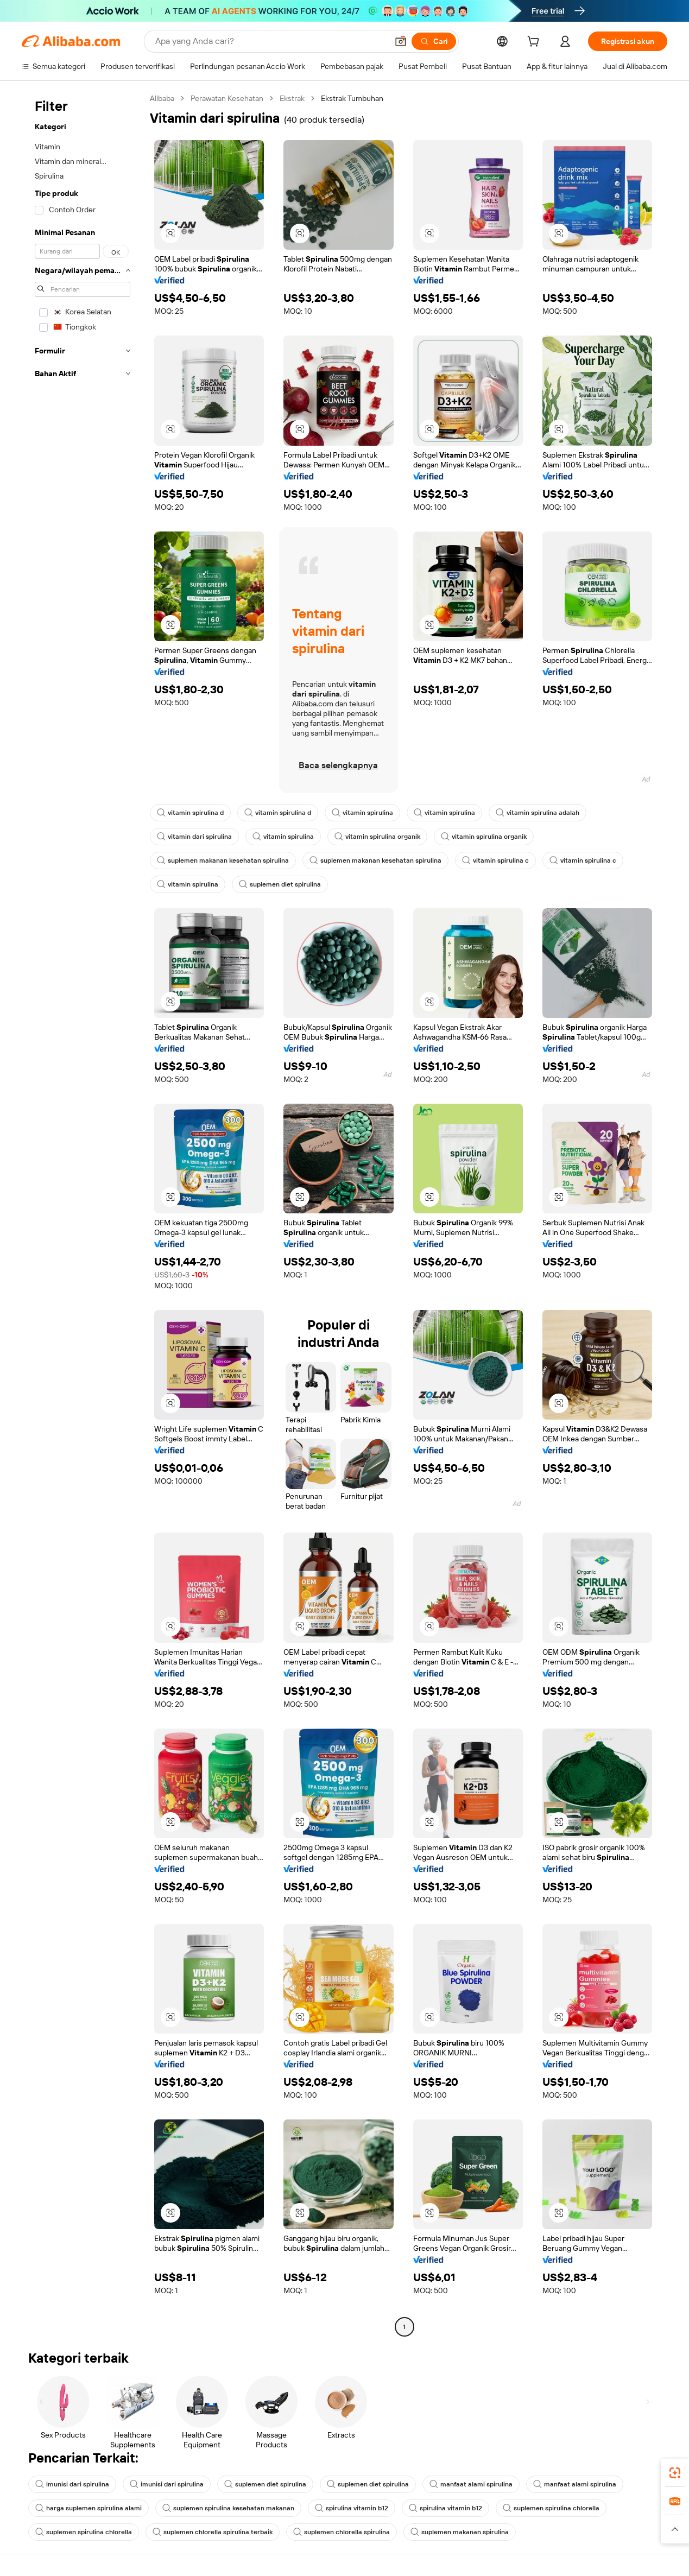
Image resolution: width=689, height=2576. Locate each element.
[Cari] (434, 41)
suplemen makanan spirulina (459, 2532)
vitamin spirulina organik (377, 836)
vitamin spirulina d (190, 812)
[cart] (535, 43)
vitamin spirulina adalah (537, 812)
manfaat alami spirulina (471, 2484)
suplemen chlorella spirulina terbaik (213, 2532)
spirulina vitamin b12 (351, 2508)
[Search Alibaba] (270, 41)
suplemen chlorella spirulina (341, 2532)
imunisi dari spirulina (72, 2484)
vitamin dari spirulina (194, 836)
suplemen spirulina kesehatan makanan (228, 2508)
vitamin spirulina (362, 812)
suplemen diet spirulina (280, 884)
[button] (400, 41)
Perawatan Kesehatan (227, 98)
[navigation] (82, 1214)
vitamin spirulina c (495, 860)
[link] (675, 2473)
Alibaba (162, 98)
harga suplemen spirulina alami (88, 2508)
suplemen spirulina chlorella (551, 2508)
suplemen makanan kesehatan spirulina (223, 860)
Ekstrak (292, 98)
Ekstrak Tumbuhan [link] (352, 98)
